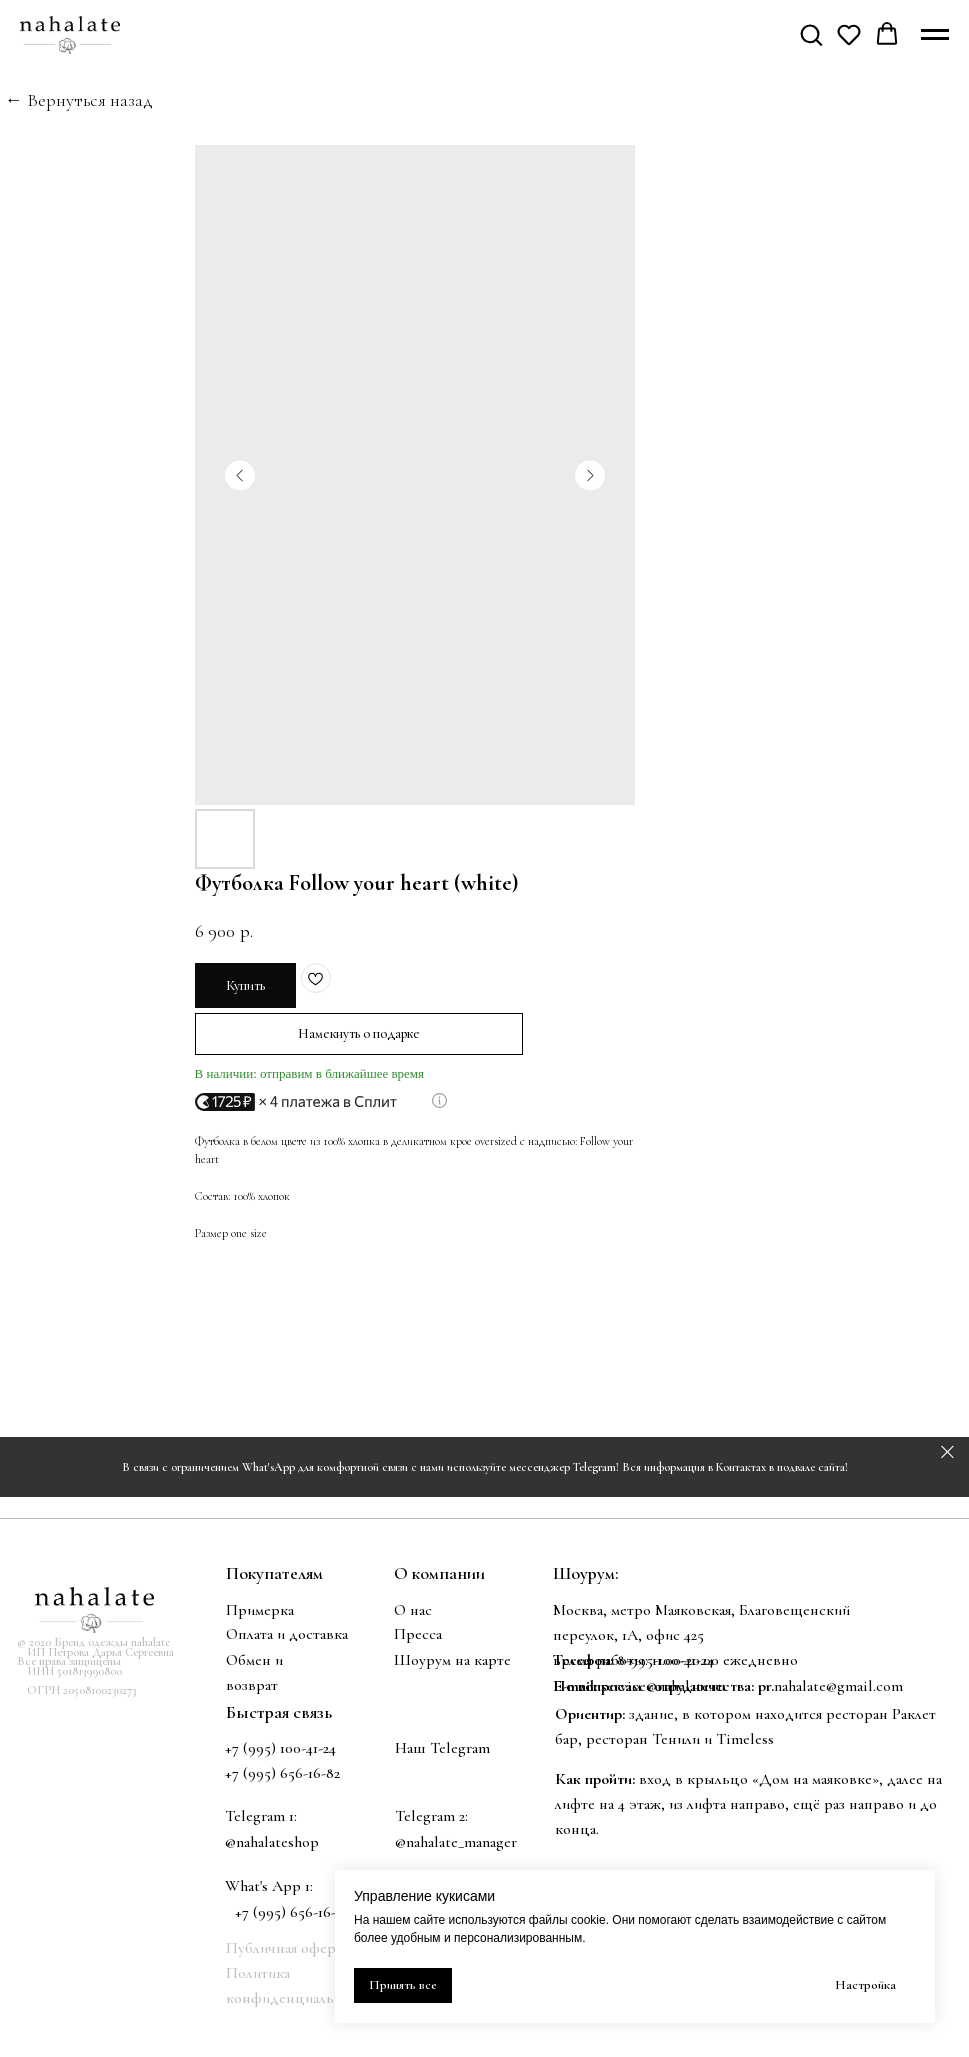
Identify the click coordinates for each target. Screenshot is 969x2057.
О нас (413, 1610)
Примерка (260, 1610)
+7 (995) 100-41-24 (280, 1748)
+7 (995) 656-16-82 (292, 1912)
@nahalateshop (272, 1842)
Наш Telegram (442, 1748)
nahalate (800, 1686)
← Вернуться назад (78, 100)
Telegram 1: (261, 1816)
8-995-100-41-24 (665, 1660)
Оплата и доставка (287, 1634)
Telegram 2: (431, 1816)
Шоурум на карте (452, 1660)
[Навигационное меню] (935, 35)
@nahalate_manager (456, 1842)
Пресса (418, 1634)
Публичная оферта (287, 1948)
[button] (811, 34)
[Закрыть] (947, 1452)
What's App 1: (269, 1886)
